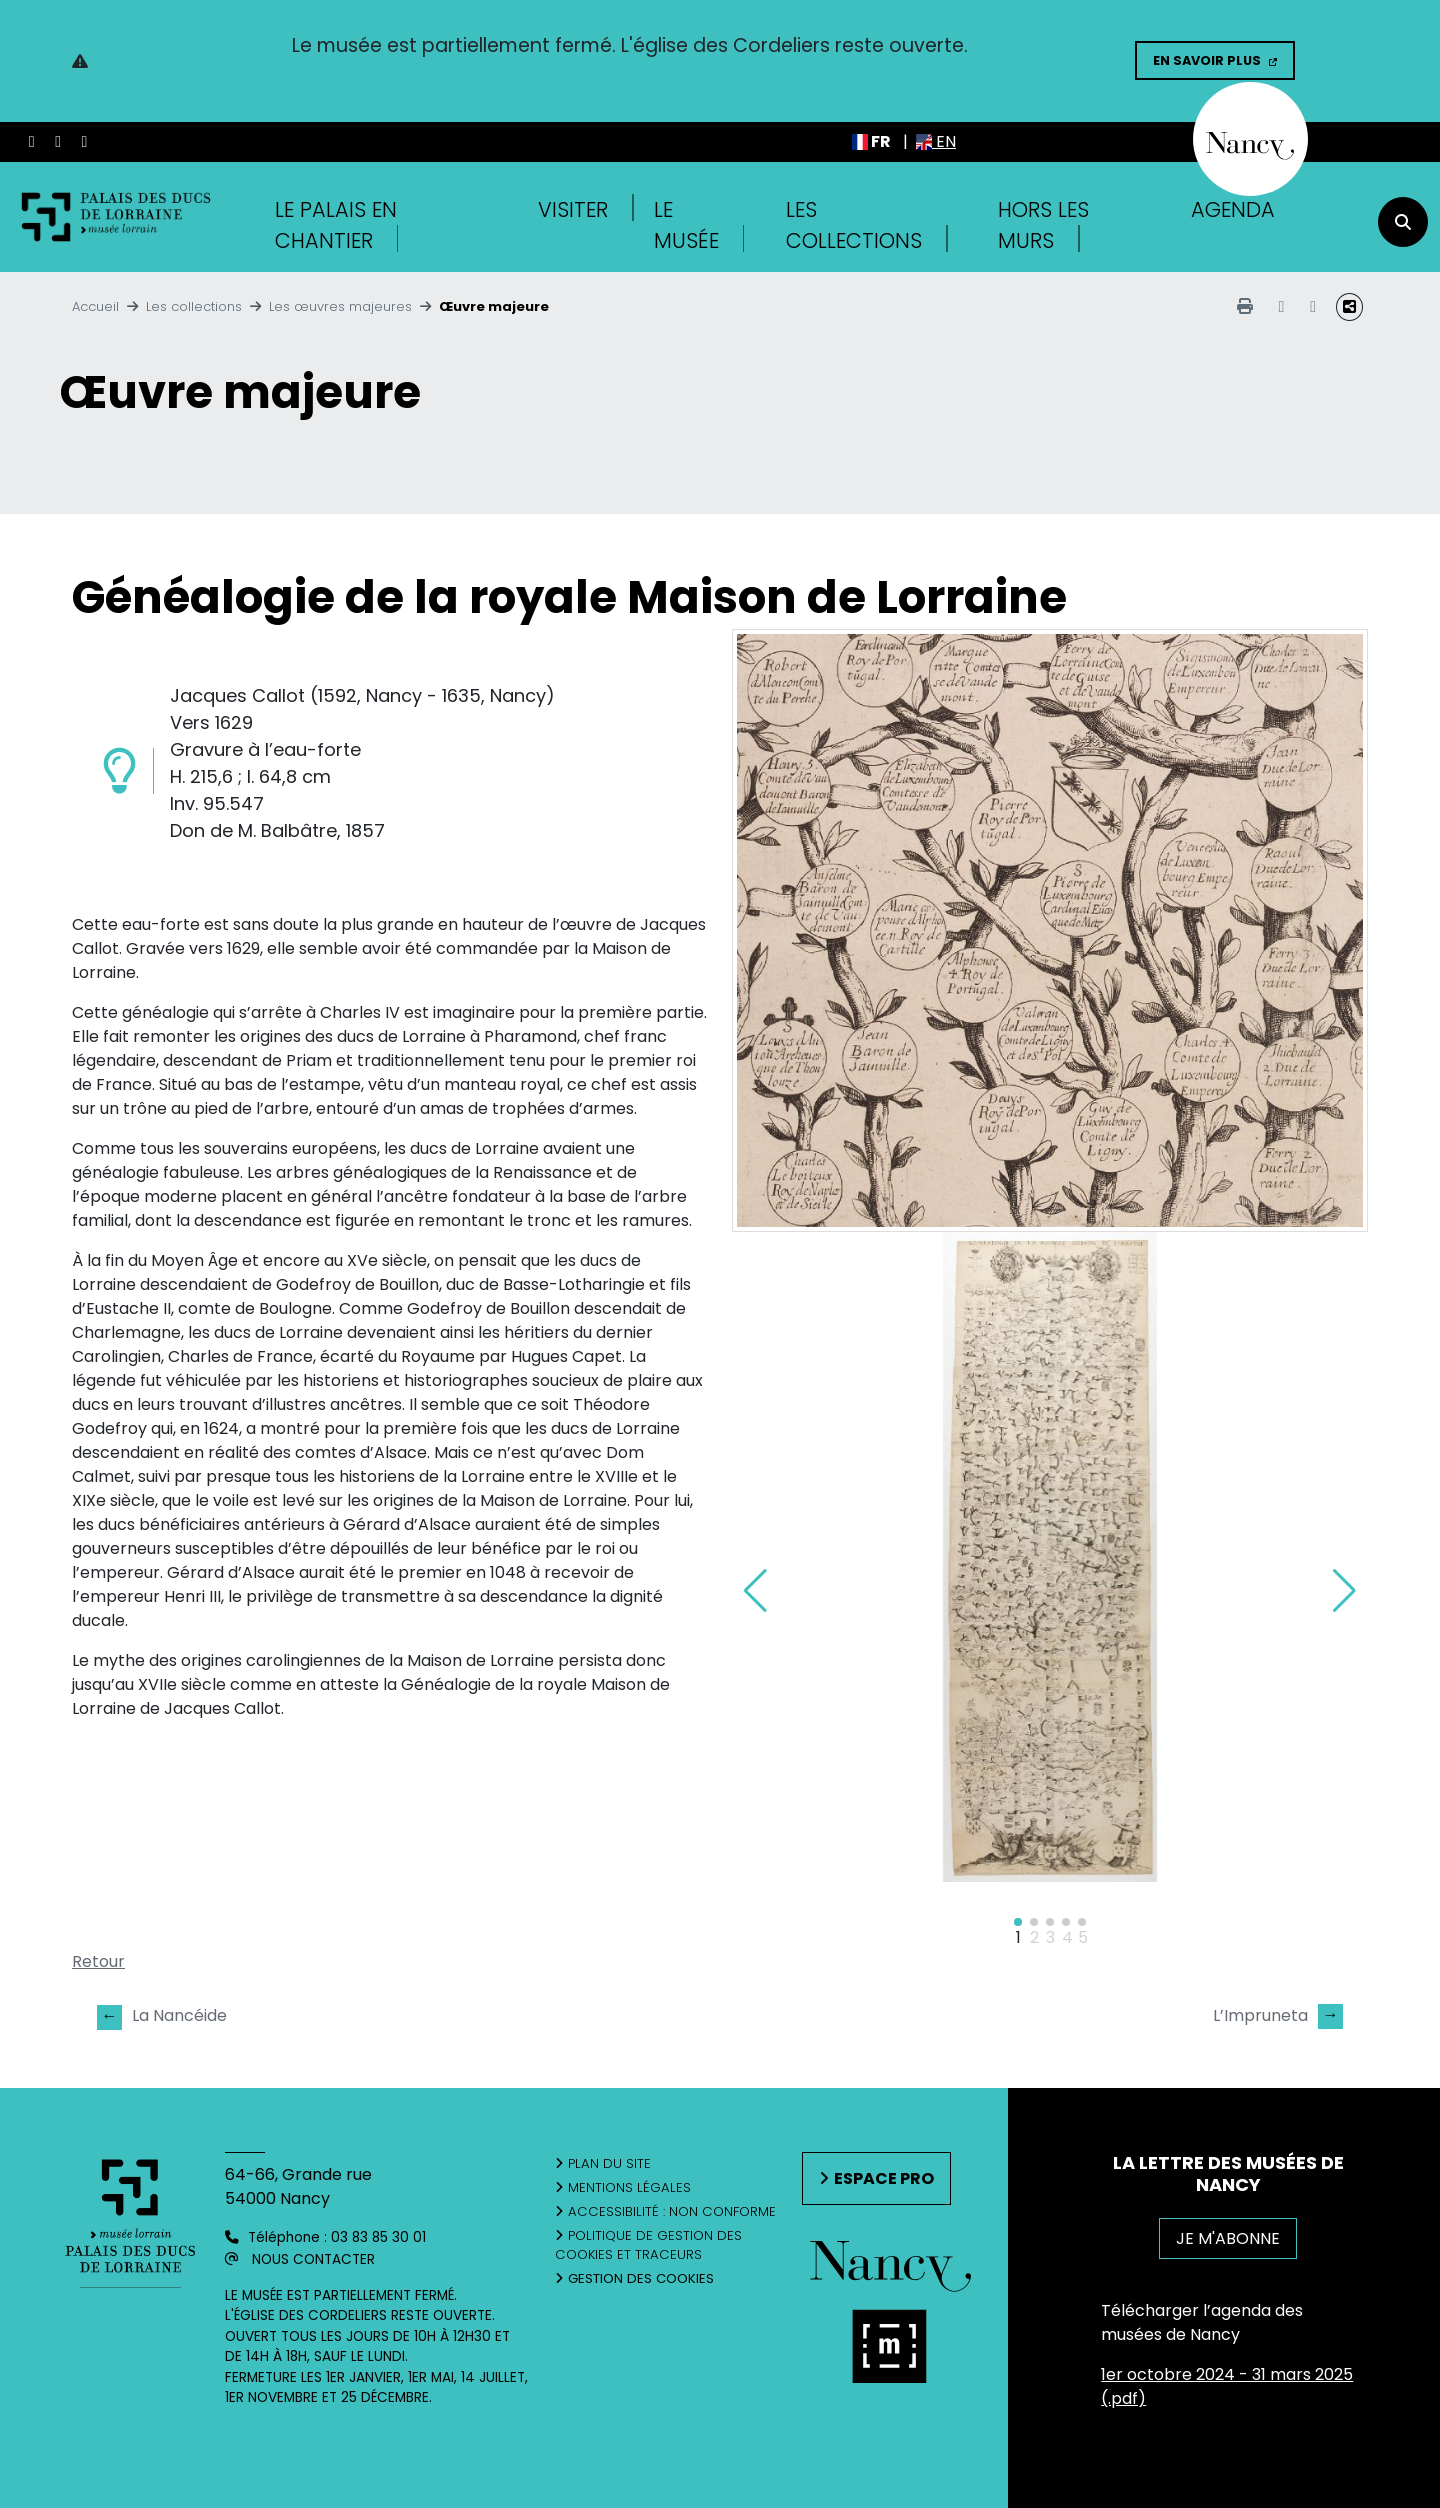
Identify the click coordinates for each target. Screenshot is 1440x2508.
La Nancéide (162, 2017)
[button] (1344, 1591)
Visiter (573, 209)
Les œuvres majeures (340, 306)
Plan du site (609, 2163)
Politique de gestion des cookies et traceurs (648, 2245)
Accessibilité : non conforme (672, 2211)
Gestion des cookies (641, 2278)
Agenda (1233, 209)
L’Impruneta (1278, 2016)
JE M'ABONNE (1228, 2238)
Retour (98, 1961)
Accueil (95, 306)
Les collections (194, 306)
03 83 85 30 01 (378, 2237)
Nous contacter (313, 2259)
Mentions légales (629, 2187)
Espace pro (884, 2178)
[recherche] (1403, 222)
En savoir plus (1207, 60)
